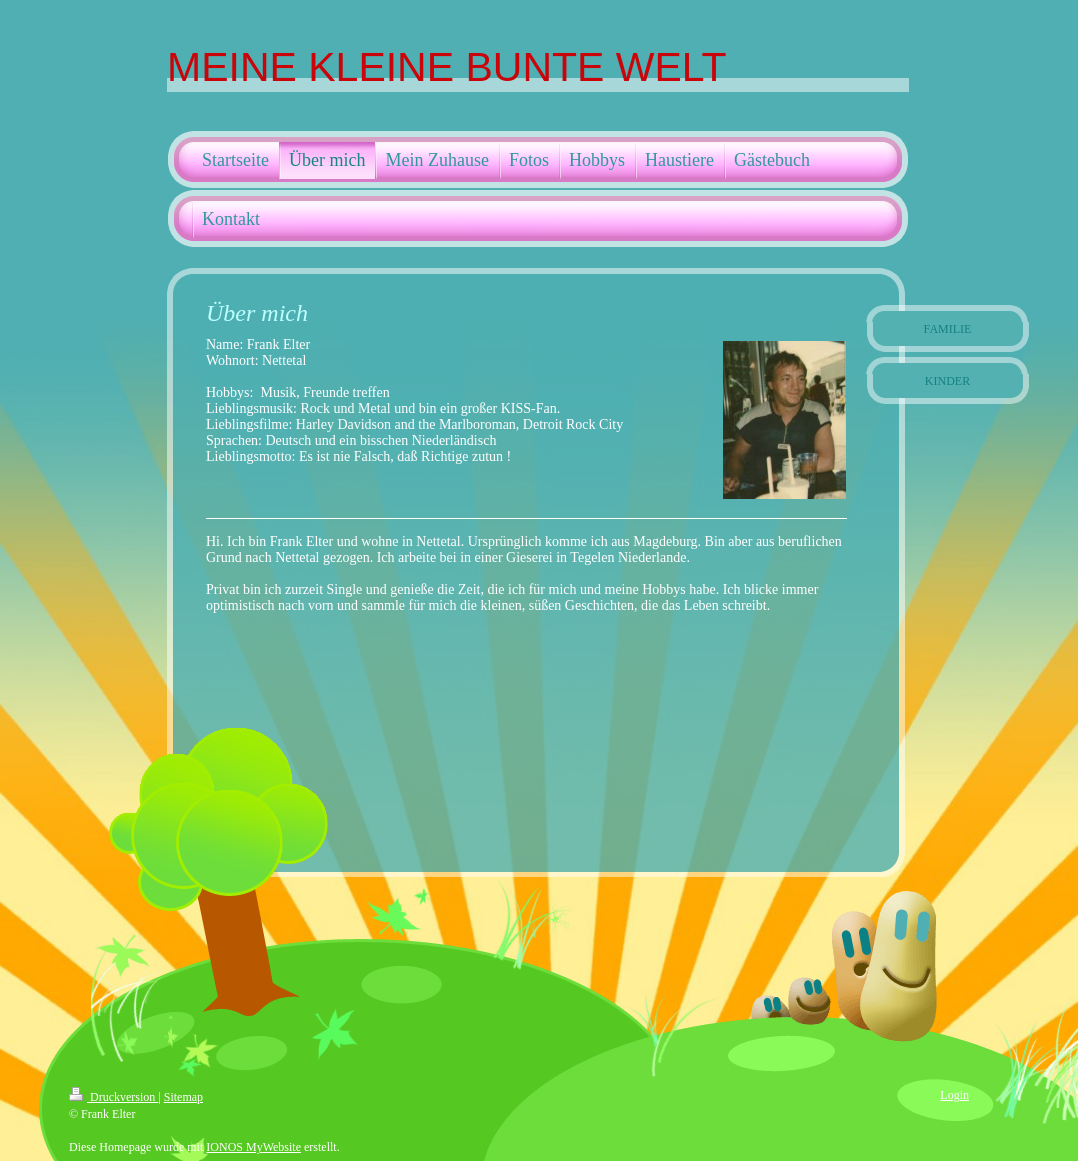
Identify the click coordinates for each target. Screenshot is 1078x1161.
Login (954, 1095)
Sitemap (183, 1097)
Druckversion (113, 1097)
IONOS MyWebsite (253, 1147)
